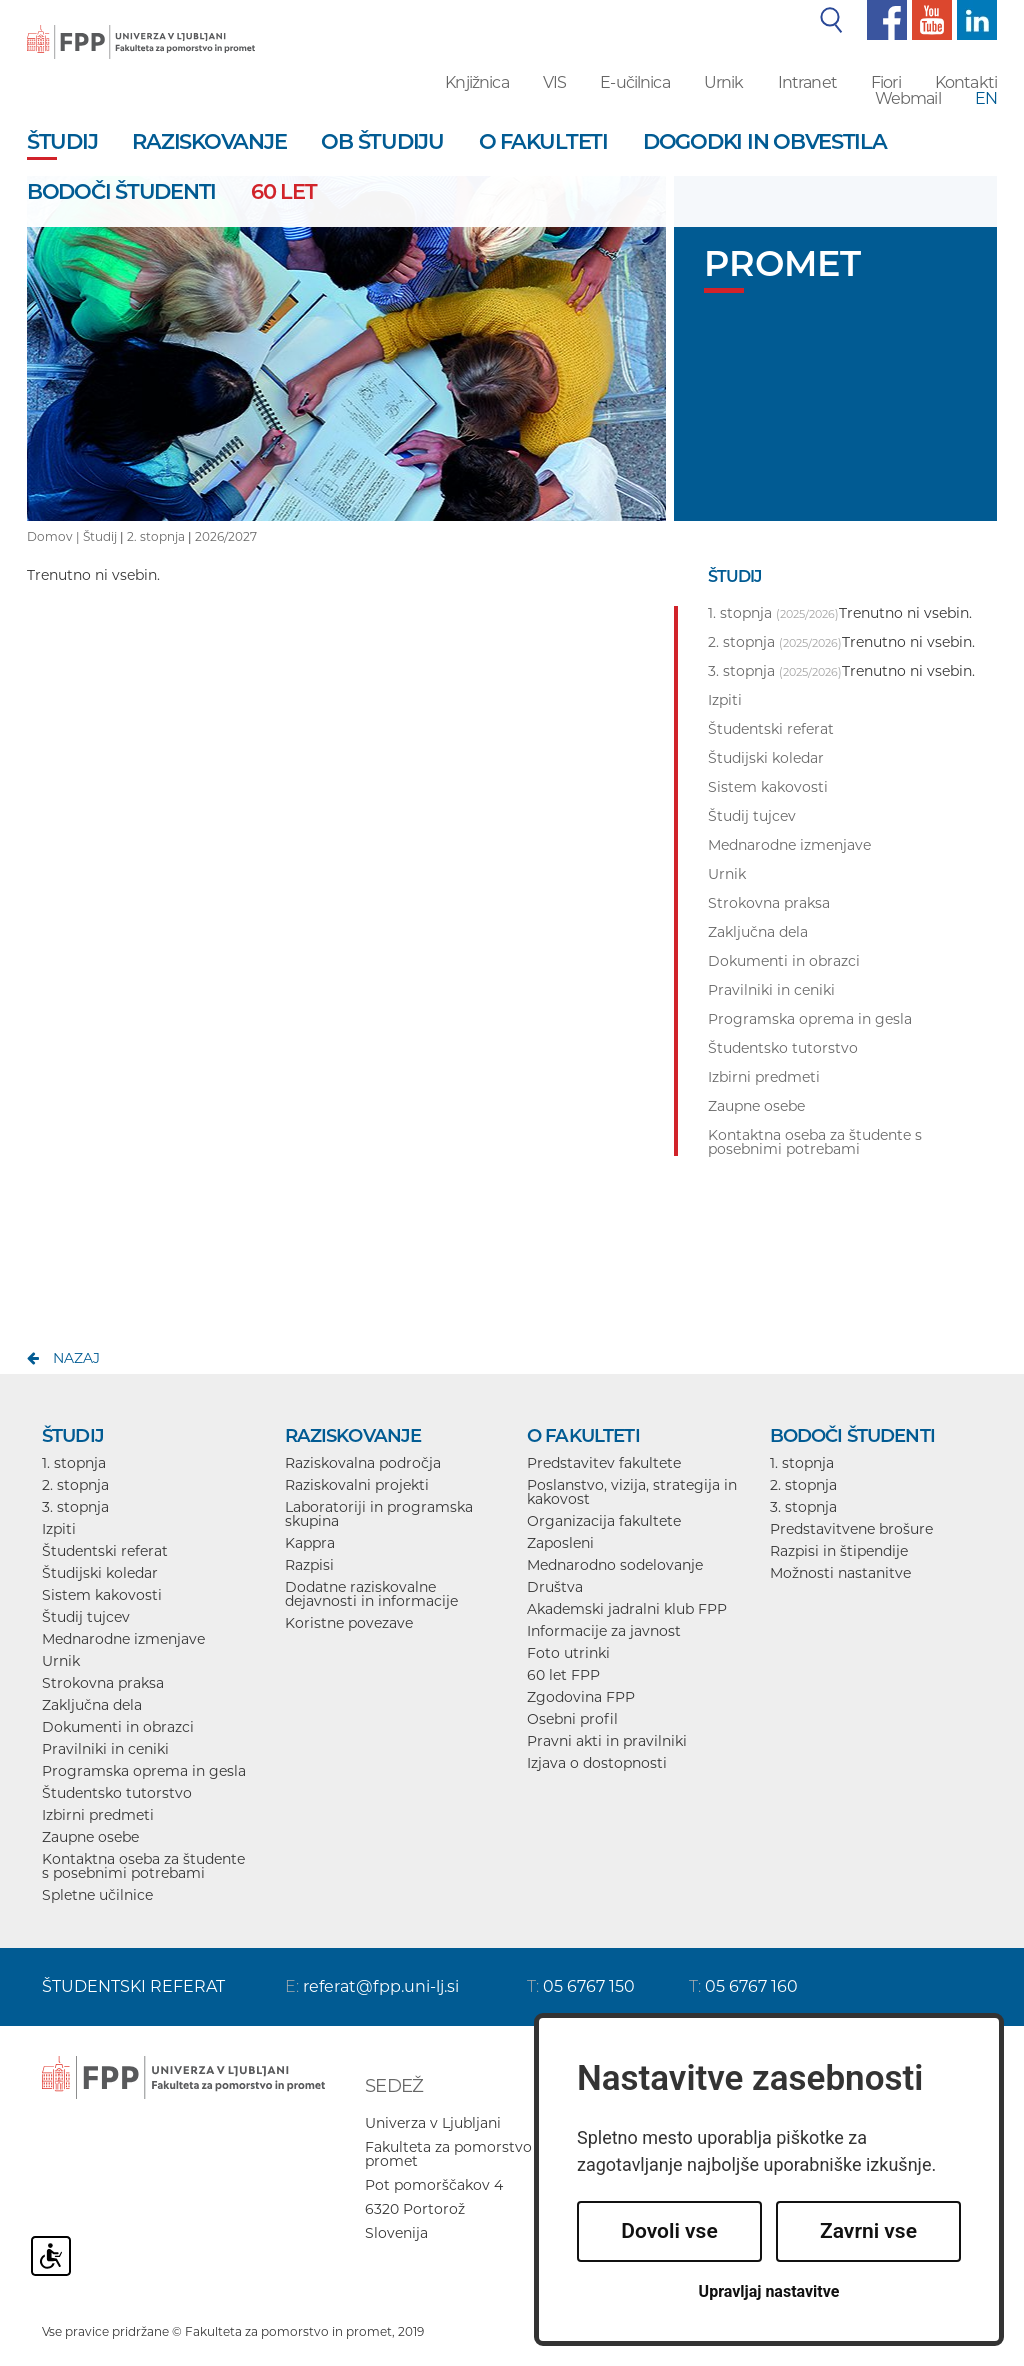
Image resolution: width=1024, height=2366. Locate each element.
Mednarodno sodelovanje (615, 1565)
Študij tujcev (86, 1617)
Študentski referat (105, 1551)
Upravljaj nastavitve (769, 2291)
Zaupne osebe (90, 1837)
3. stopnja (75, 1507)
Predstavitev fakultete (604, 1463)
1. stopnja (74, 1463)
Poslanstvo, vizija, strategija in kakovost (632, 1492)
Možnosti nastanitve (840, 1573)
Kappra (310, 1543)
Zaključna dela (92, 1705)
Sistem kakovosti (102, 1595)
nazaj (76, 1358)
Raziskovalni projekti (357, 1485)
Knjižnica (476, 82)
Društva (555, 1587)
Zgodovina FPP (581, 1697)
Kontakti (966, 82)
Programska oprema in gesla (144, 1771)
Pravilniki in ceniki (105, 1749)
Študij (100, 536)
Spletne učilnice (97, 1895)
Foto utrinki (568, 1653)
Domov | (55, 536)
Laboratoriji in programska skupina (379, 1514)
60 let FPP (563, 1675)
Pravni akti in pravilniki (607, 1741)
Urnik (724, 82)
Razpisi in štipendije (839, 1551)
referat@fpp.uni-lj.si (381, 1986)
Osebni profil (572, 1719)
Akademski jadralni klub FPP (627, 1609)
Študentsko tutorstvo (117, 1793)
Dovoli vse (669, 2231)
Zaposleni (560, 1543)
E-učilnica (635, 82)
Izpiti (59, 1529)
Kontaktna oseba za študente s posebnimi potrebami (143, 1866)
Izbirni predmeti (98, 1815)
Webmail (908, 98)
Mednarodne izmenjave (123, 1639)
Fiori (886, 82)
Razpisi (309, 1565)
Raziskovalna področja (363, 1463)
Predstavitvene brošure (851, 1529)
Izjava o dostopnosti (597, 1763)
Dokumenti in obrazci (118, 1727)
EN (986, 98)
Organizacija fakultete (604, 1521)
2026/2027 (226, 536)
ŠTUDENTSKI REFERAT (133, 1986)
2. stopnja (156, 536)
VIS (554, 82)
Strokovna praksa (103, 1683)
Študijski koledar (100, 1573)
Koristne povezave (349, 1623)
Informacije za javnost (604, 1631)
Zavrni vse (868, 2231)
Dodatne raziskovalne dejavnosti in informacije (371, 1594)
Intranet (807, 82)
